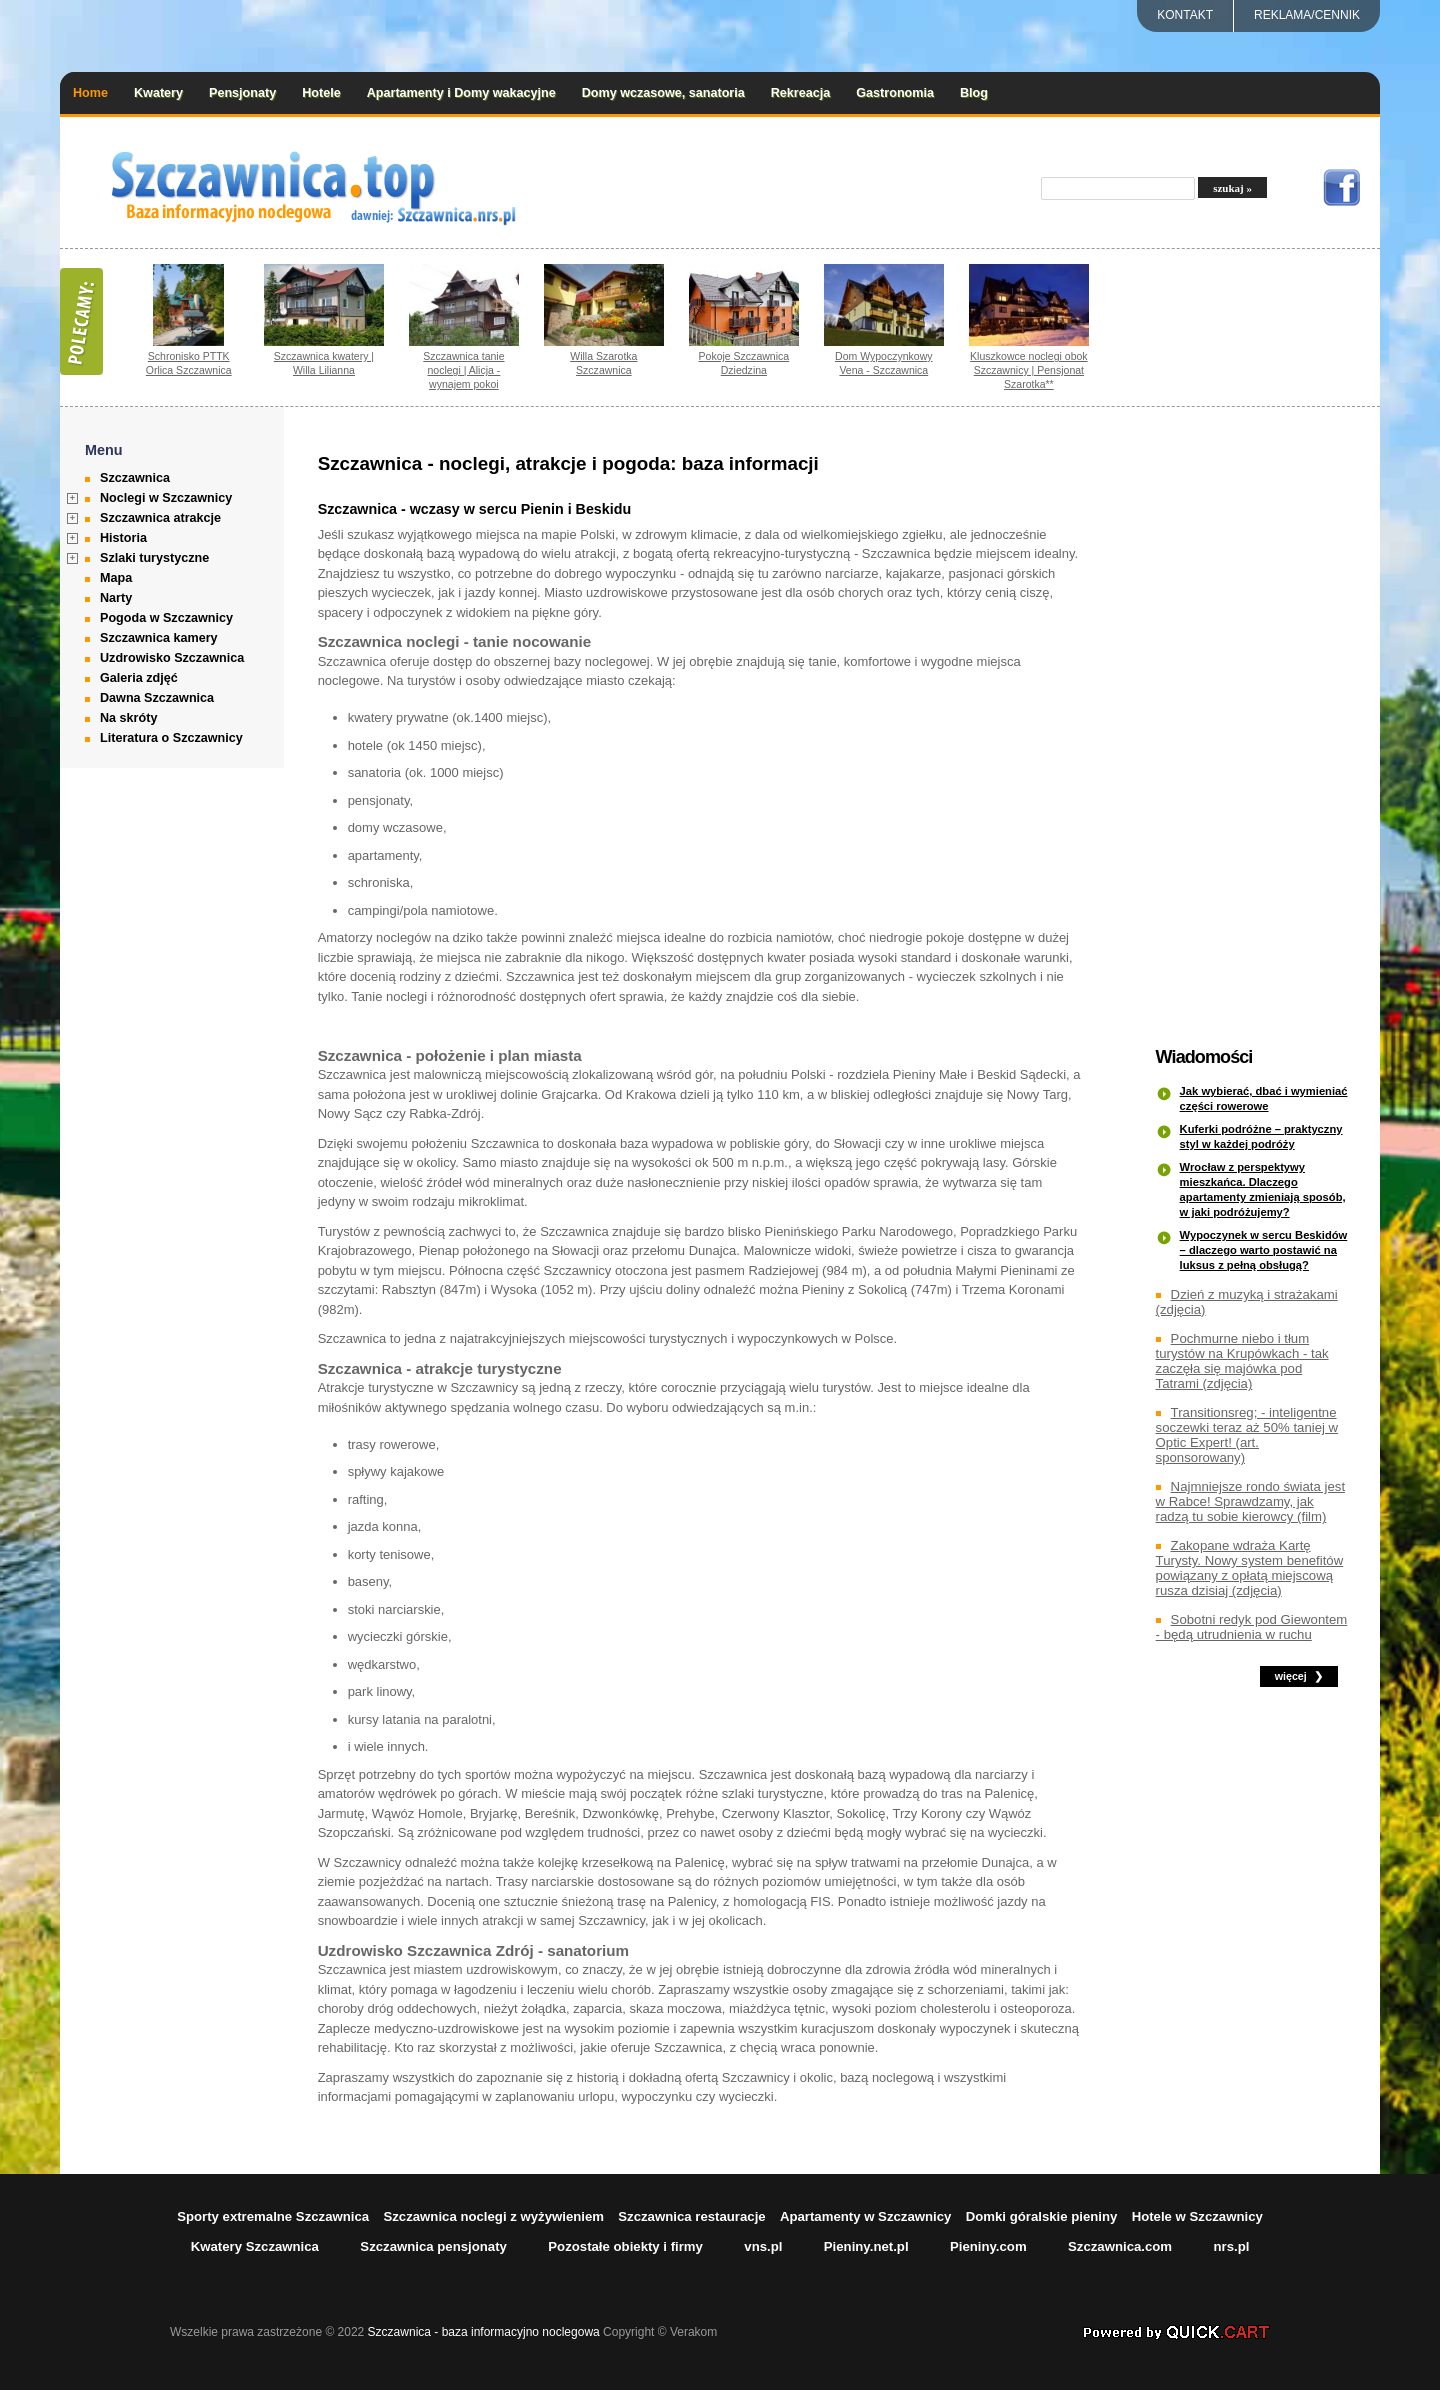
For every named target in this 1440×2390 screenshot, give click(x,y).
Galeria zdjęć (139, 678)
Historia (123, 538)
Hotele (321, 93)
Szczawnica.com (1120, 2246)
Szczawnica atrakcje (160, 518)
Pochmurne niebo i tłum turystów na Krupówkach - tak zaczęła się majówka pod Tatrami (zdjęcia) (1242, 1361)
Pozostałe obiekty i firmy (625, 2246)
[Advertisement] (1255, 727)
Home (90, 93)
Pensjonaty (242, 93)
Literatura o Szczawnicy (171, 738)
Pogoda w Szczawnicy (166, 618)
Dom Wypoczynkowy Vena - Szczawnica (884, 363)
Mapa (116, 578)
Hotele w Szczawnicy (1197, 2216)
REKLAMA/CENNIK (1307, 15)
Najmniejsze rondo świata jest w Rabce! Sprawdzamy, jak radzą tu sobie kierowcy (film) (1250, 1501)
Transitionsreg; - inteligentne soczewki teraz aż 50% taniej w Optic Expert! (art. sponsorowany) (1247, 1435)
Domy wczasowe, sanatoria (663, 93)
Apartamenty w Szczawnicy (866, 2216)
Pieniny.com (988, 2246)
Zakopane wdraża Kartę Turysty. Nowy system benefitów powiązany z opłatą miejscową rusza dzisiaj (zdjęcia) (1250, 1568)
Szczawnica (135, 478)
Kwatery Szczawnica (255, 2246)
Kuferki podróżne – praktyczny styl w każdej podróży (1261, 1136)
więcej (1291, 1676)
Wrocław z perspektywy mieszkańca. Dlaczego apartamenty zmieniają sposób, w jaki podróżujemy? (1263, 1189)
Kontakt (1185, 15)
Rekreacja (801, 93)
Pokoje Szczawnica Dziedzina (744, 363)
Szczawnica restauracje (691, 2216)
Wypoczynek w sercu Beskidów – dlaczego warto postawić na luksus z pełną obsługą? (1264, 1250)
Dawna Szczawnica (157, 698)
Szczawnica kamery (159, 638)
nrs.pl (1231, 2246)
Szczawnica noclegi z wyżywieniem (493, 2216)
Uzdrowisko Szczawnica (172, 658)
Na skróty (128, 718)
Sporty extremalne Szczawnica (273, 2216)
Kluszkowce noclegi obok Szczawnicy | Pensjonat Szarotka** (1029, 370)
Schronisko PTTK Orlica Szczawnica (189, 363)
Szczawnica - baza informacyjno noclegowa (484, 2332)
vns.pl (763, 2246)
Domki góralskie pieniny (1042, 2216)
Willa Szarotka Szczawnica (603, 363)
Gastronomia (895, 93)
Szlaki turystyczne (154, 558)
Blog (974, 93)
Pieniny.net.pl (866, 2246)
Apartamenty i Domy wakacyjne (461, 93)
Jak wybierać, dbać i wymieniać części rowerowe (1264, 1098)
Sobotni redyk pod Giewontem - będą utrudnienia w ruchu (1252, 1627)
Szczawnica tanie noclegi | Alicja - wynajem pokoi (463, 370)
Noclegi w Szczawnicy (166, 498)
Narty (116, 598)
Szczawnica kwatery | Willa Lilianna (324, 363)
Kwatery (158, 93)
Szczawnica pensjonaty (433, 2246)
